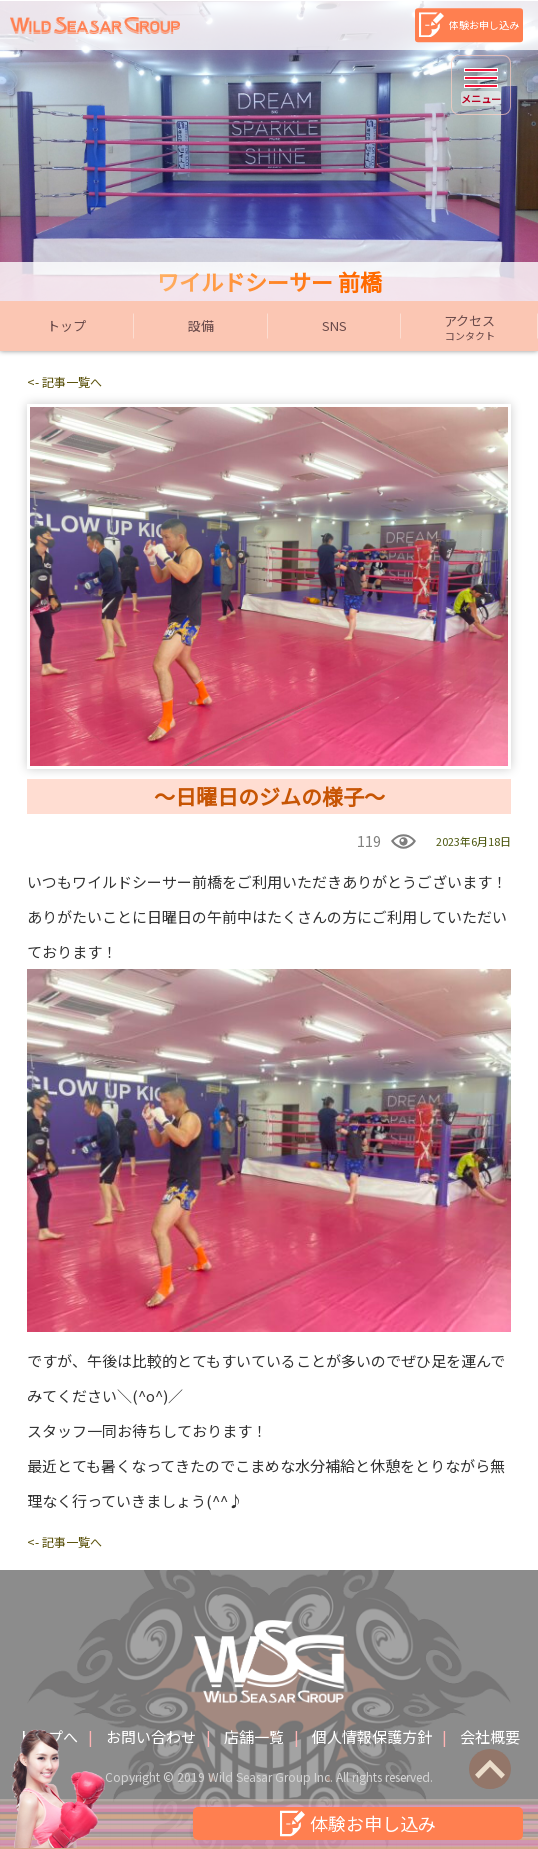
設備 (201, 325)
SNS (334, 325)
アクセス (469, 327)
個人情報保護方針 (372, 1736)
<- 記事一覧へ (64, 381)
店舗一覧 (254, 1736)
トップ (66, 325)
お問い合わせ (151, 1736)
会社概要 (490, 1736)
